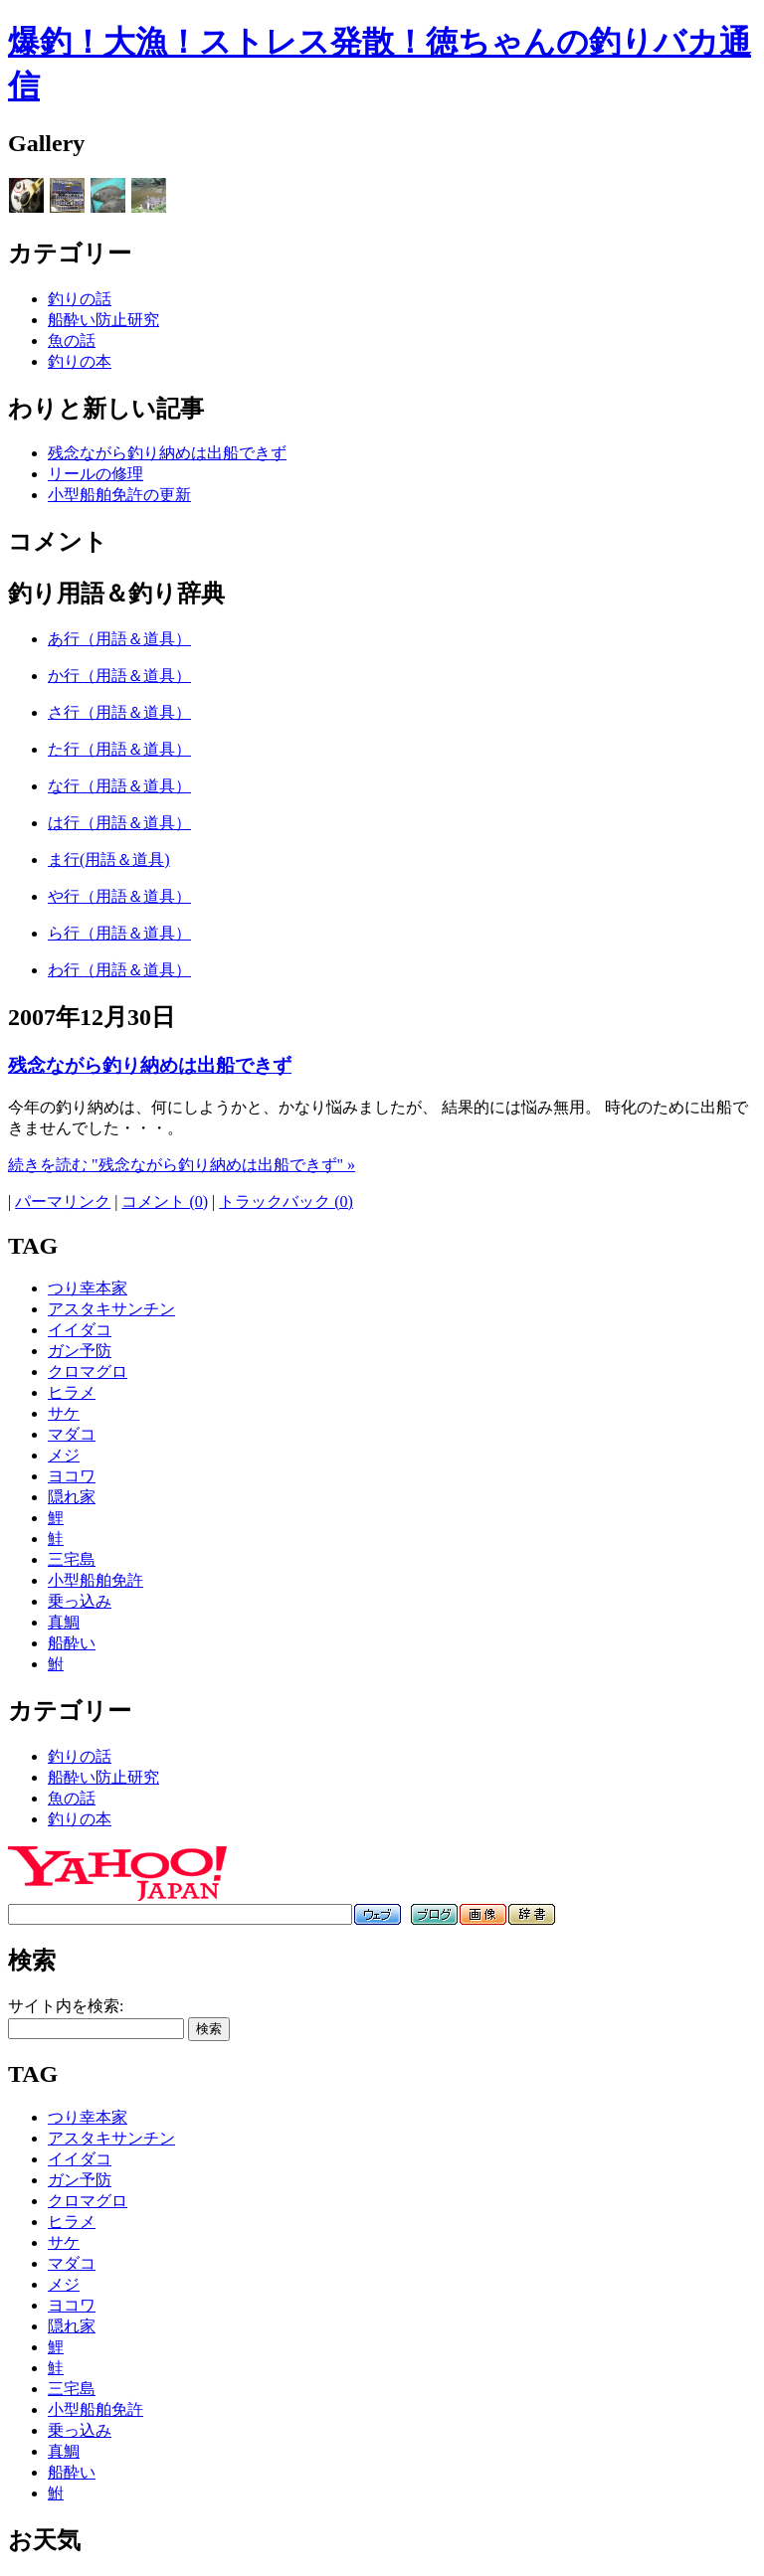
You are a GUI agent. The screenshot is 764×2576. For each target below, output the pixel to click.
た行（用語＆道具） (119, 749)
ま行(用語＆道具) (109, 859)
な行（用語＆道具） (119, 785)
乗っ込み (79, 1601)
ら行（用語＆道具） (119, 933)
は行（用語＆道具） (119, 822)
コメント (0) (164, 1201)
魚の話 (72, 340)
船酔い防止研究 (103, 319)
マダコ (72, 1434)
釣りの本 (79, 361)
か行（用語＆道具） (119, 675)
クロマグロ (87, 1371)
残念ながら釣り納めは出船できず (167, 452)
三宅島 (72, 1559)
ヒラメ (72, 1392)
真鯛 (64, 1622)
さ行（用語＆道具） (119, 712)
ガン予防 (79, 1350)
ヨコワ (72, 1475)
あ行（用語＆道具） (119, 638)
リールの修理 (95, 473)
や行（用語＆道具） (119, 896)
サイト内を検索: (65, 2005)
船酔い (72, 1642)
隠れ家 (72, 1496)
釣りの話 (79, 298)
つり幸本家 (87, 1288)
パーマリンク (62, 1201)
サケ (64, 1413)
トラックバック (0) (286, 1201)
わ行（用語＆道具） (119, 969)
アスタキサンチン (111, 1308)
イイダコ (79, 1329)
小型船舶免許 (95, 1580)
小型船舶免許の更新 (119, 494)
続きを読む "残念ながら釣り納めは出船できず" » (181, 1164)
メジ (64, 1455)
